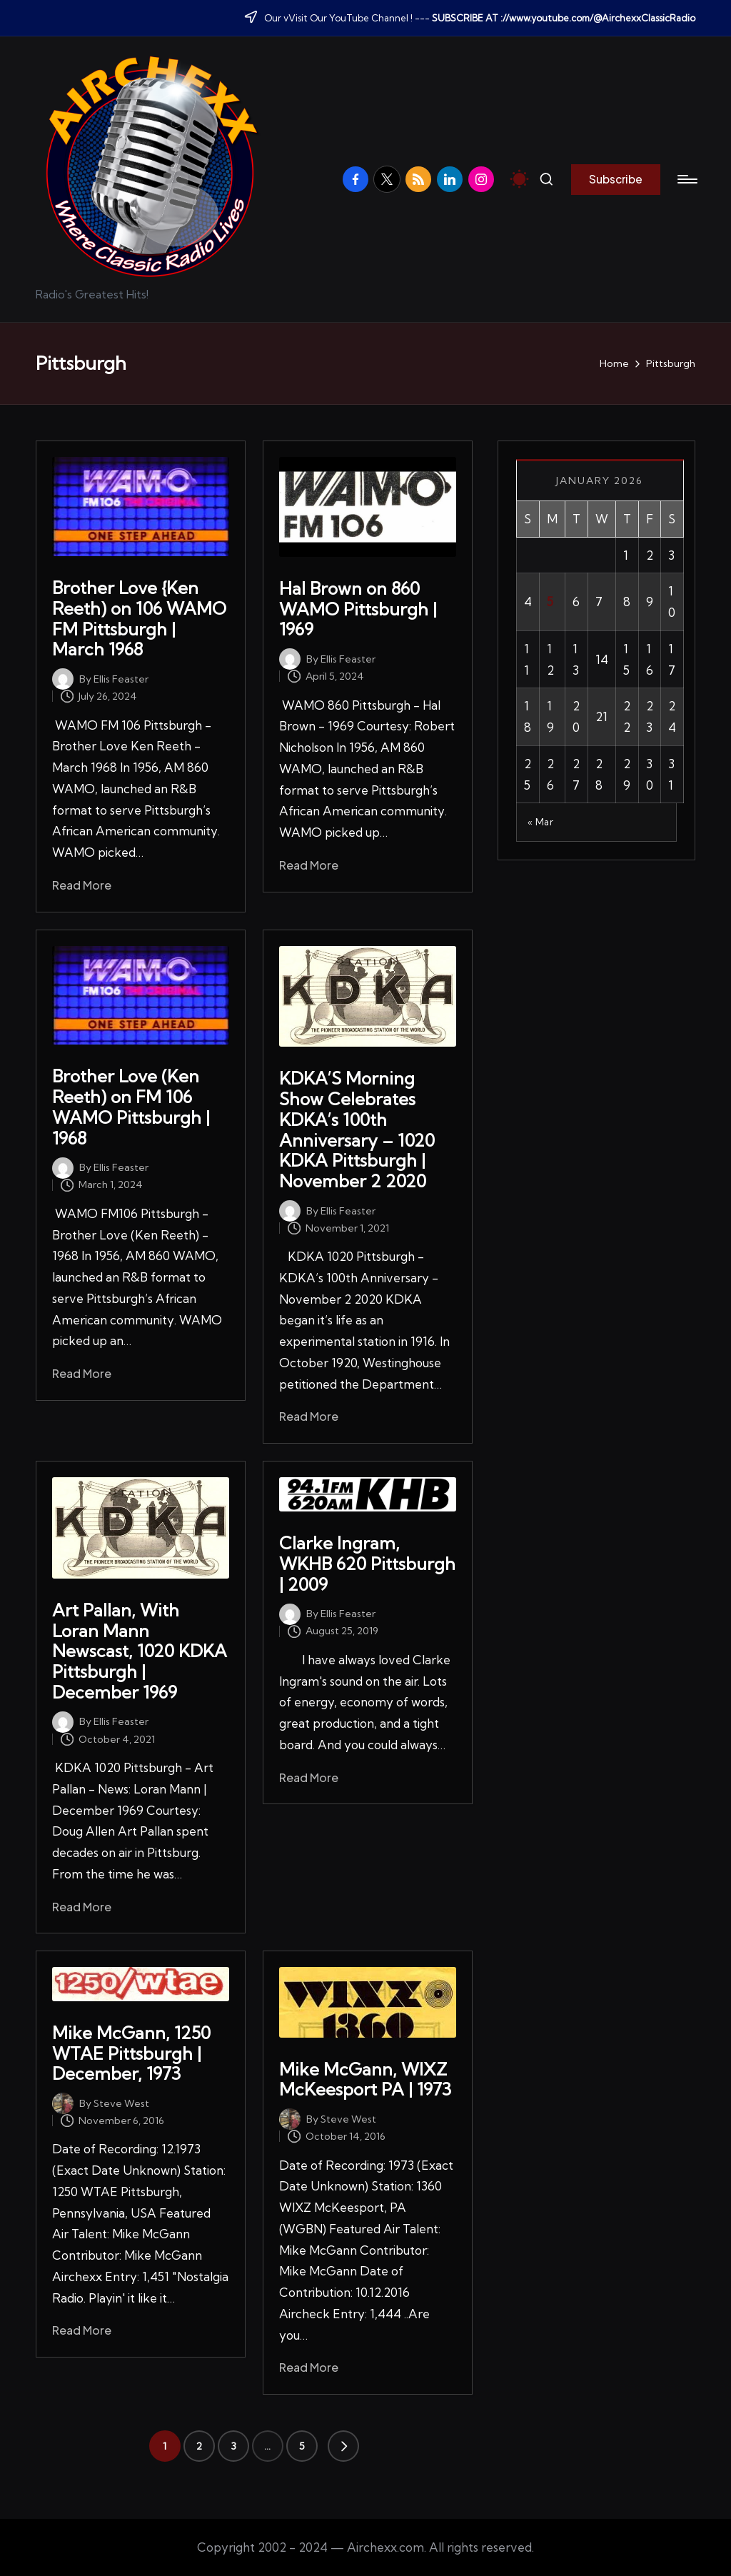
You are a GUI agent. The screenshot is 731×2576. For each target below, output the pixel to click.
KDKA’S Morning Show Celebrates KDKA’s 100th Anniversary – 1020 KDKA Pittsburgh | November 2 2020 (357, 1129)
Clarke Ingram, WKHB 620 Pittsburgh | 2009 (367, 1563)
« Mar (541, 821)
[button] (615, 179)
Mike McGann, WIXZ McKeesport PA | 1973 (365, 2079)
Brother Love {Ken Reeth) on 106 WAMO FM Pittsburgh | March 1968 (139, 618)
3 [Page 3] (233, 2446)
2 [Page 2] (199, 2446)
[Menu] (686, 179)
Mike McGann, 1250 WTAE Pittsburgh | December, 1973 (131, 2053)
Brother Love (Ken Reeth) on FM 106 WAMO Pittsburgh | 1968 (131, 1106)
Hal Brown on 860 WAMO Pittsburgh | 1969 (358, 609)
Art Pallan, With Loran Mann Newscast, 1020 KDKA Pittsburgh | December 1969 (139, 1651)
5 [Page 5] (302, 2446)
